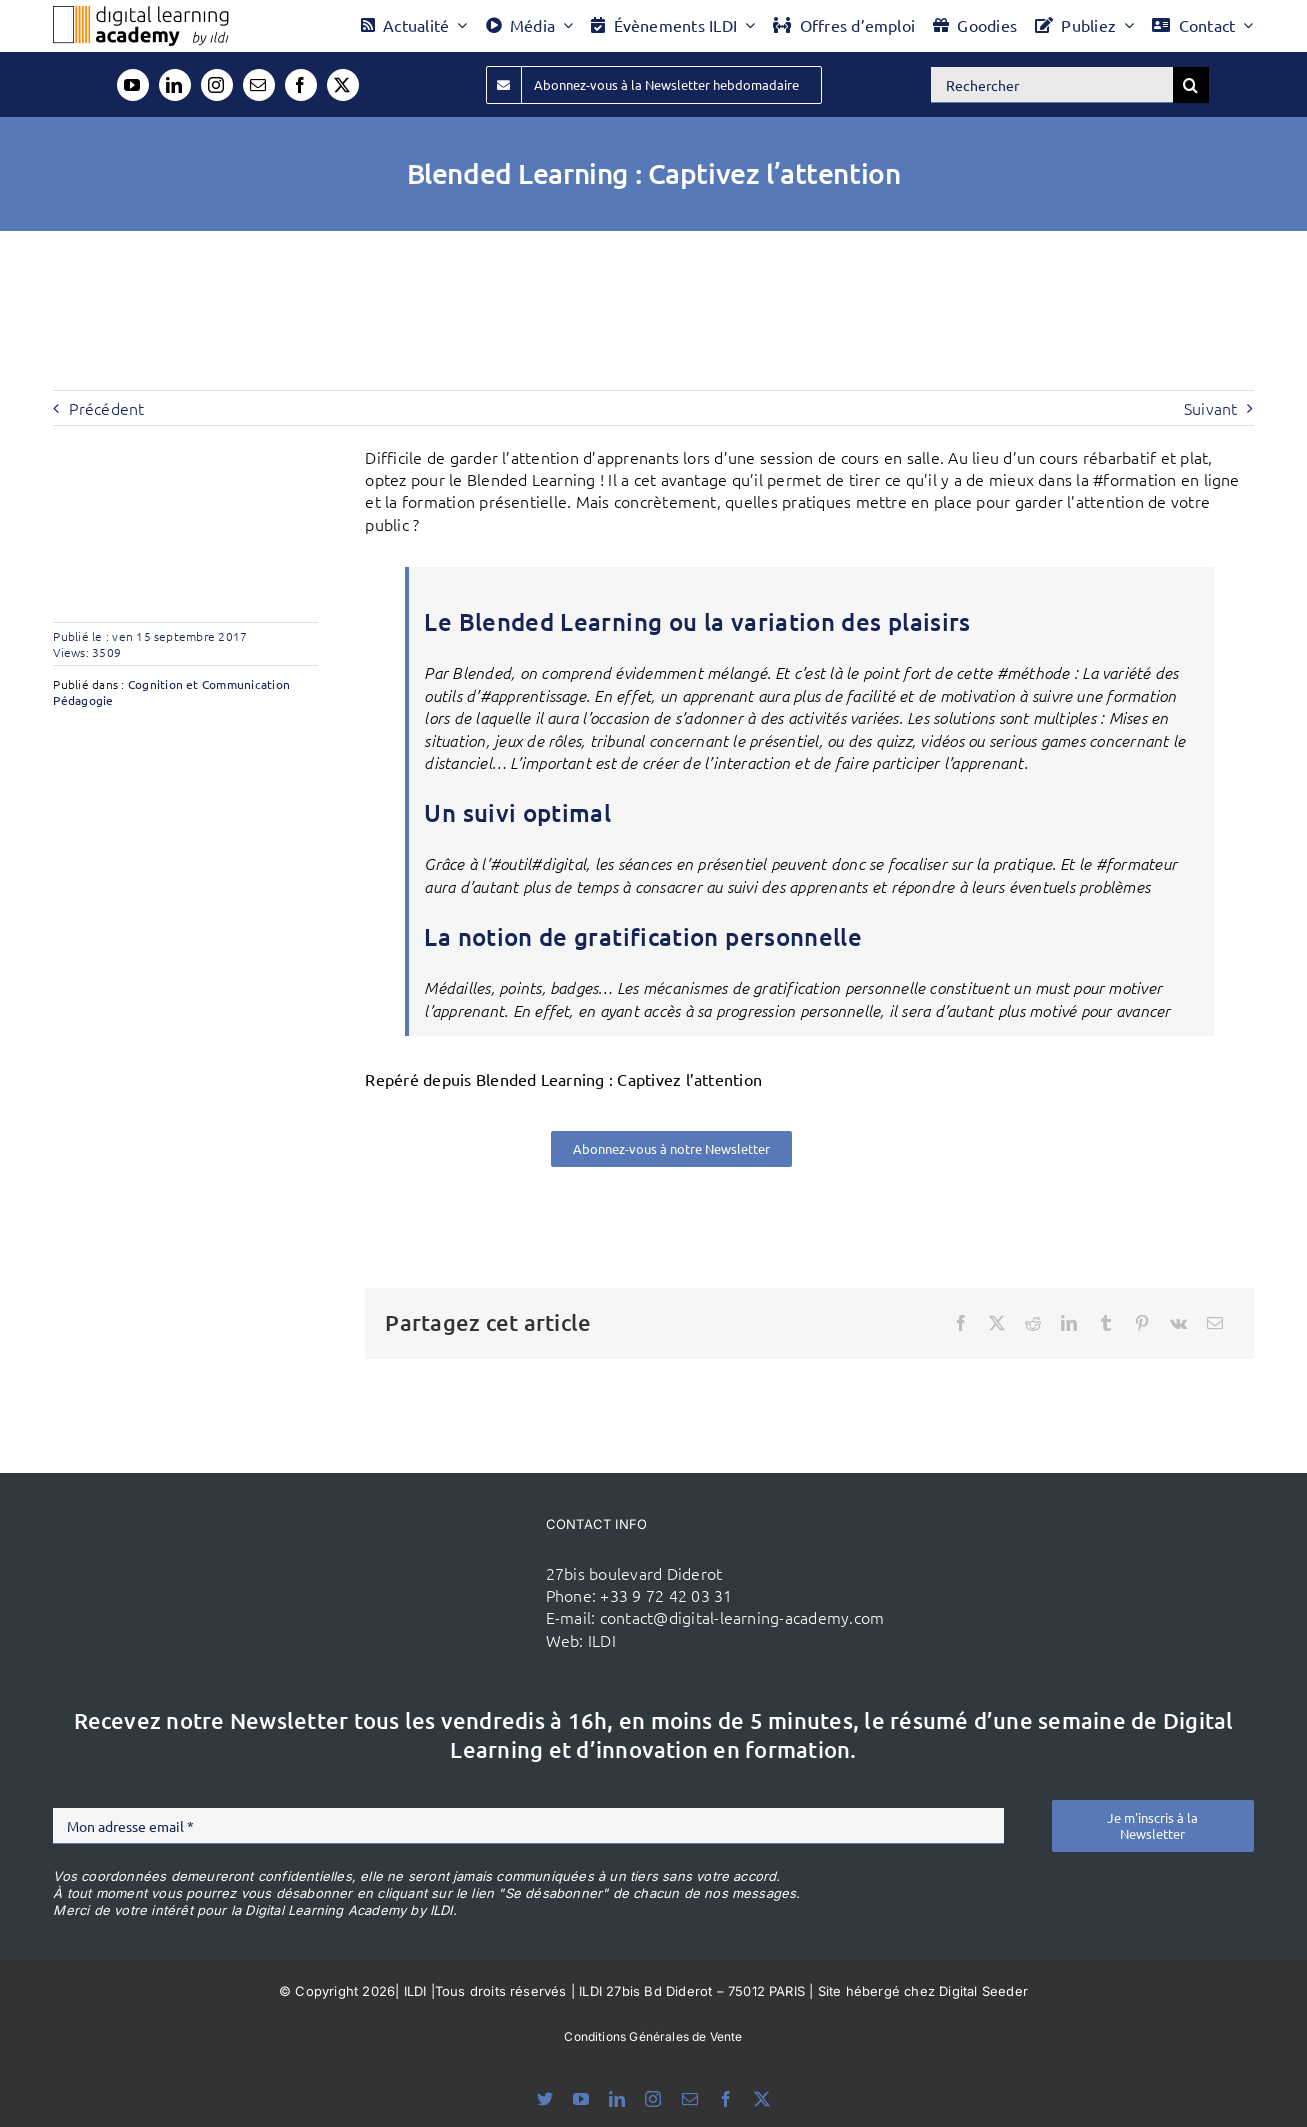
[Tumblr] (1106, 1323)
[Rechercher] (1052, 85)
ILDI (602, 1640)
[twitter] (343, 85)
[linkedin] (175, 85)
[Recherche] (1191, 85)
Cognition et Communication (209, 684)
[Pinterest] (1142, 1323)
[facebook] (301, 85)
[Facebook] (961, 1323)
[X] (997, 1323)
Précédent (106, 408)
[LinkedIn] (1069, 1323)
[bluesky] (545, 2099)
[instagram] (217, 85)
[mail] (259, 85)
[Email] (1215, 1323)
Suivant (1211, 408)
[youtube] (133, 85)
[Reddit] (1033, 1323)
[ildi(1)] (437, 1553)
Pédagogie (83, 700)
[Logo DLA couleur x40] (141, 14)
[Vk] (1178, 1323)
